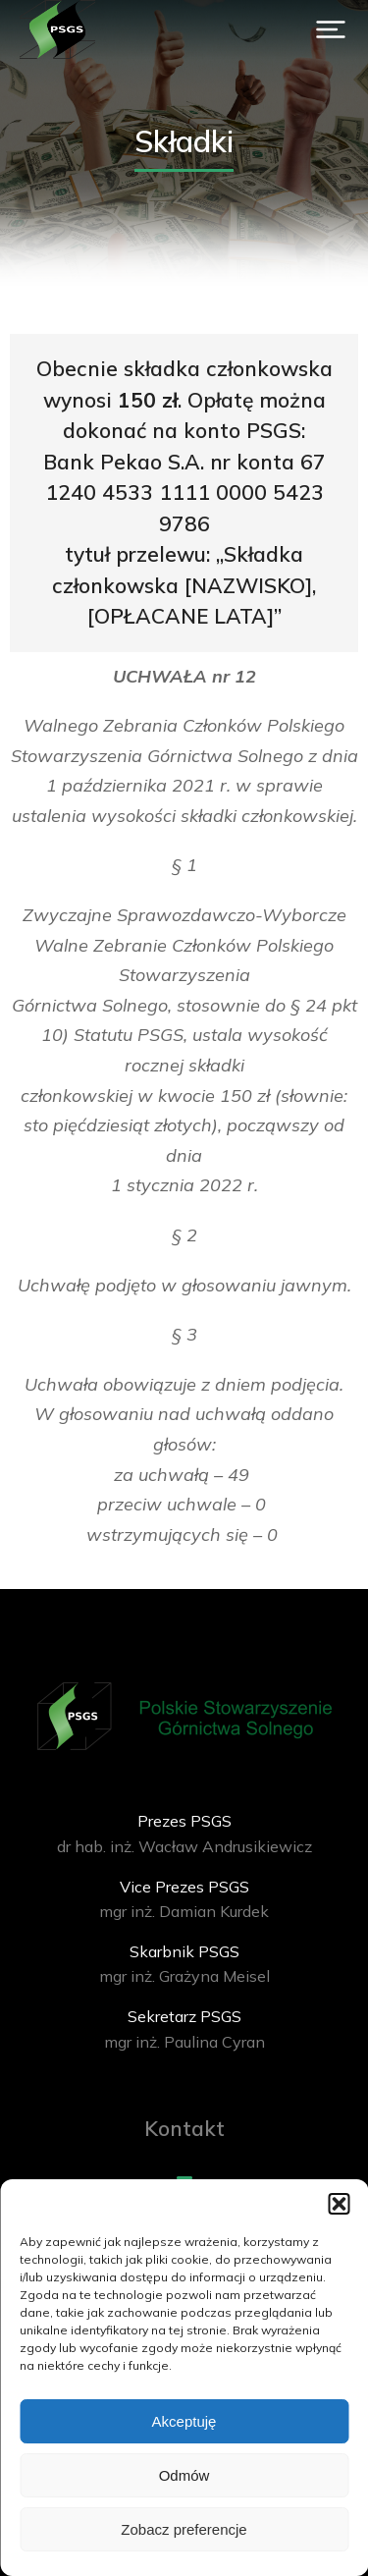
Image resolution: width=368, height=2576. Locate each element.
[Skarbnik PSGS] (184, 1965)
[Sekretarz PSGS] (184, 2029)
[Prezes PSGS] (184, 1834)
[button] (338, 2204)
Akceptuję (184, 2421)
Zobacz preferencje (183, 2529)
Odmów (184, 2475)
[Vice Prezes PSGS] (184, 1900)
